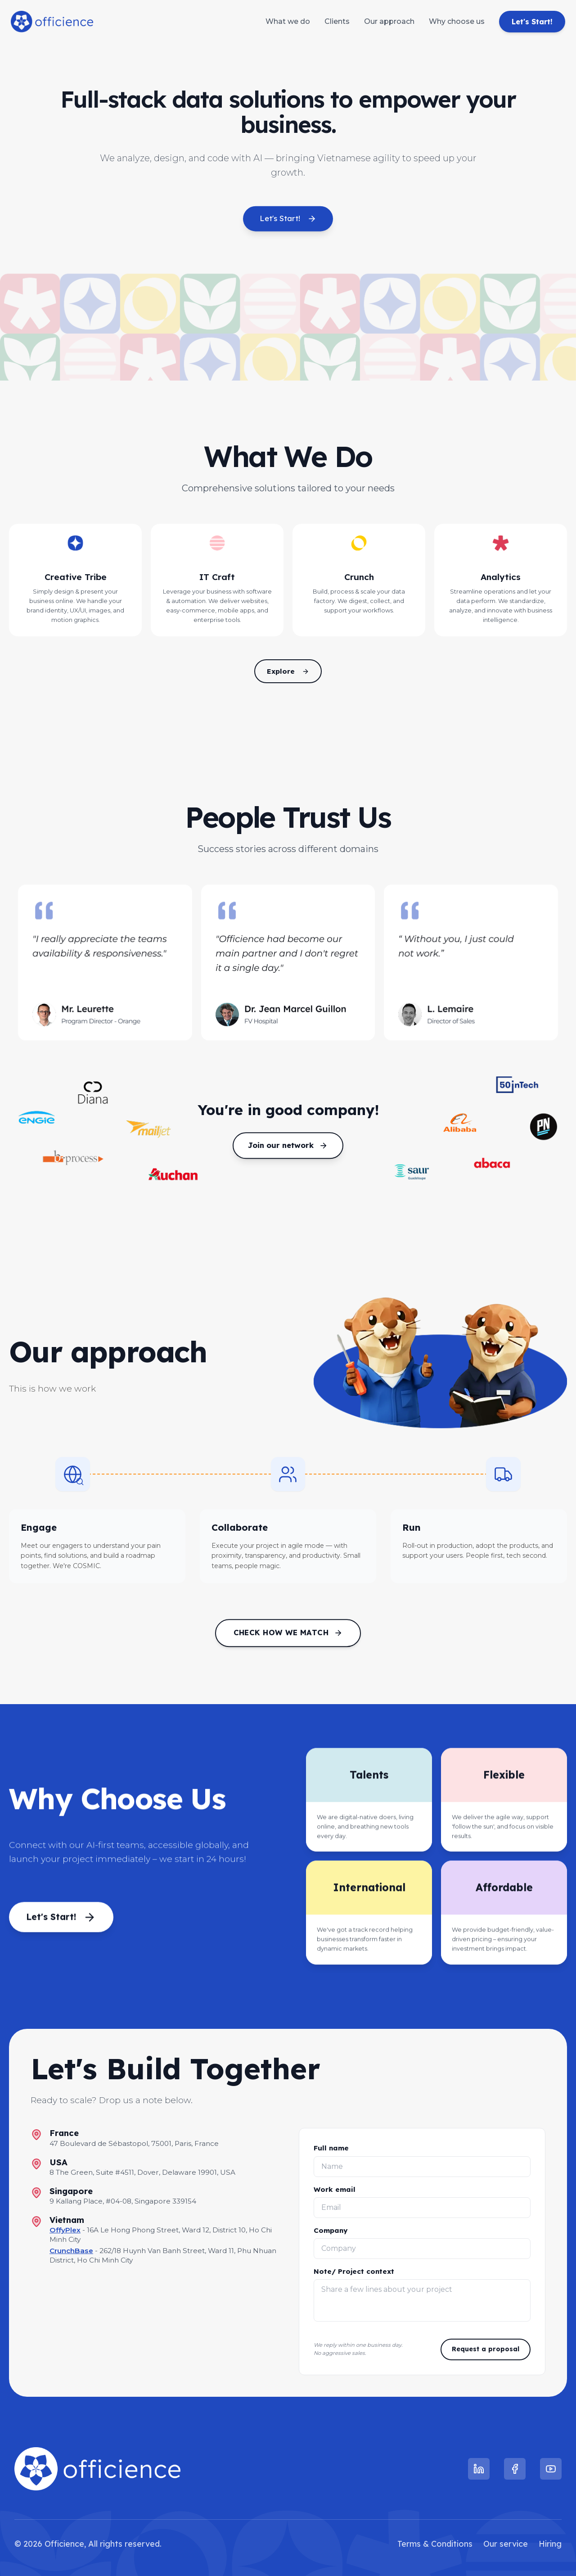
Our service (505, 2544)
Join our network (288, 1150)
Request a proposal (485, 2349)
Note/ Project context (354, 2271)
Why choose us (457, 21)
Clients (337, 21)
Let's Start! (532, 21)
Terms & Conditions (434, 2544)
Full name (331, 2148)
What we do (288, 21)
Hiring (550, 2544)
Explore (288, 671)
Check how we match (288, 1637)
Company (331, 2230)
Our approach (389, 21)
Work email (335, 2189)
